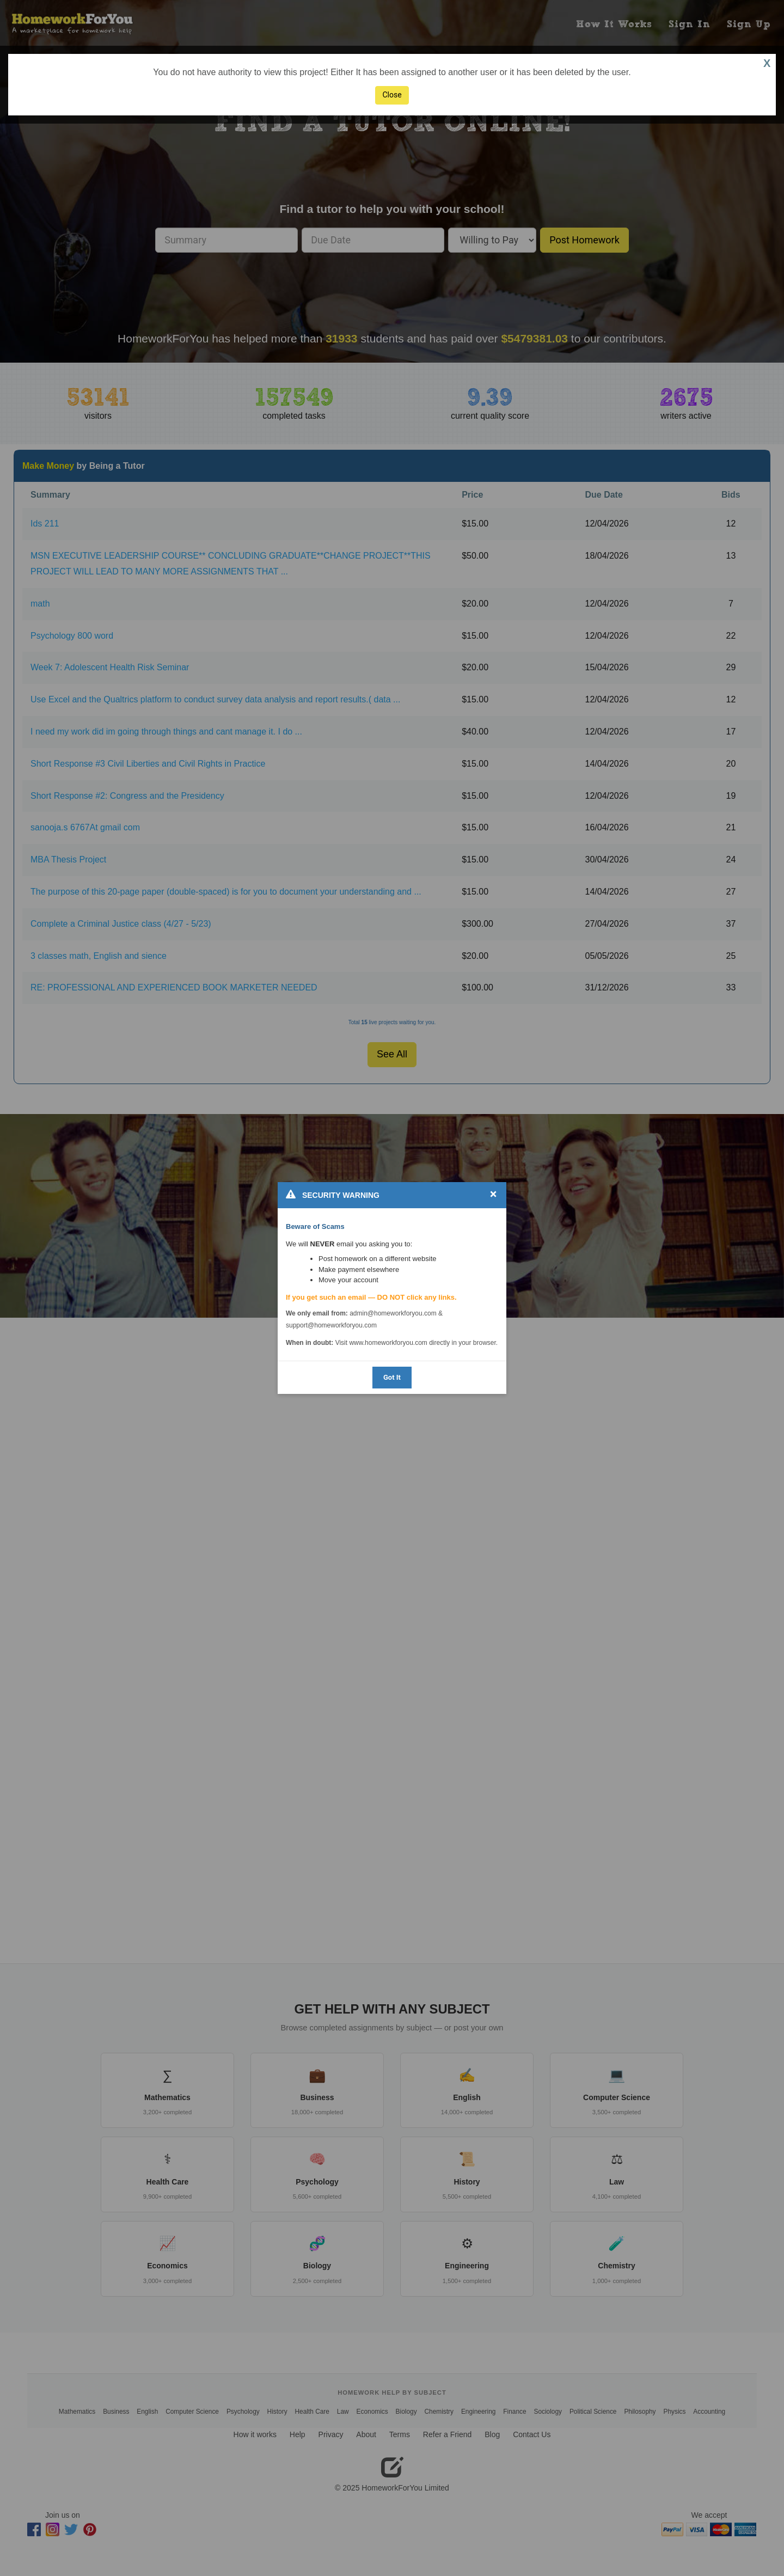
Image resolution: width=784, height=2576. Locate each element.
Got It (392, 1377)
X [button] (766, 63)
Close (391, 94)
